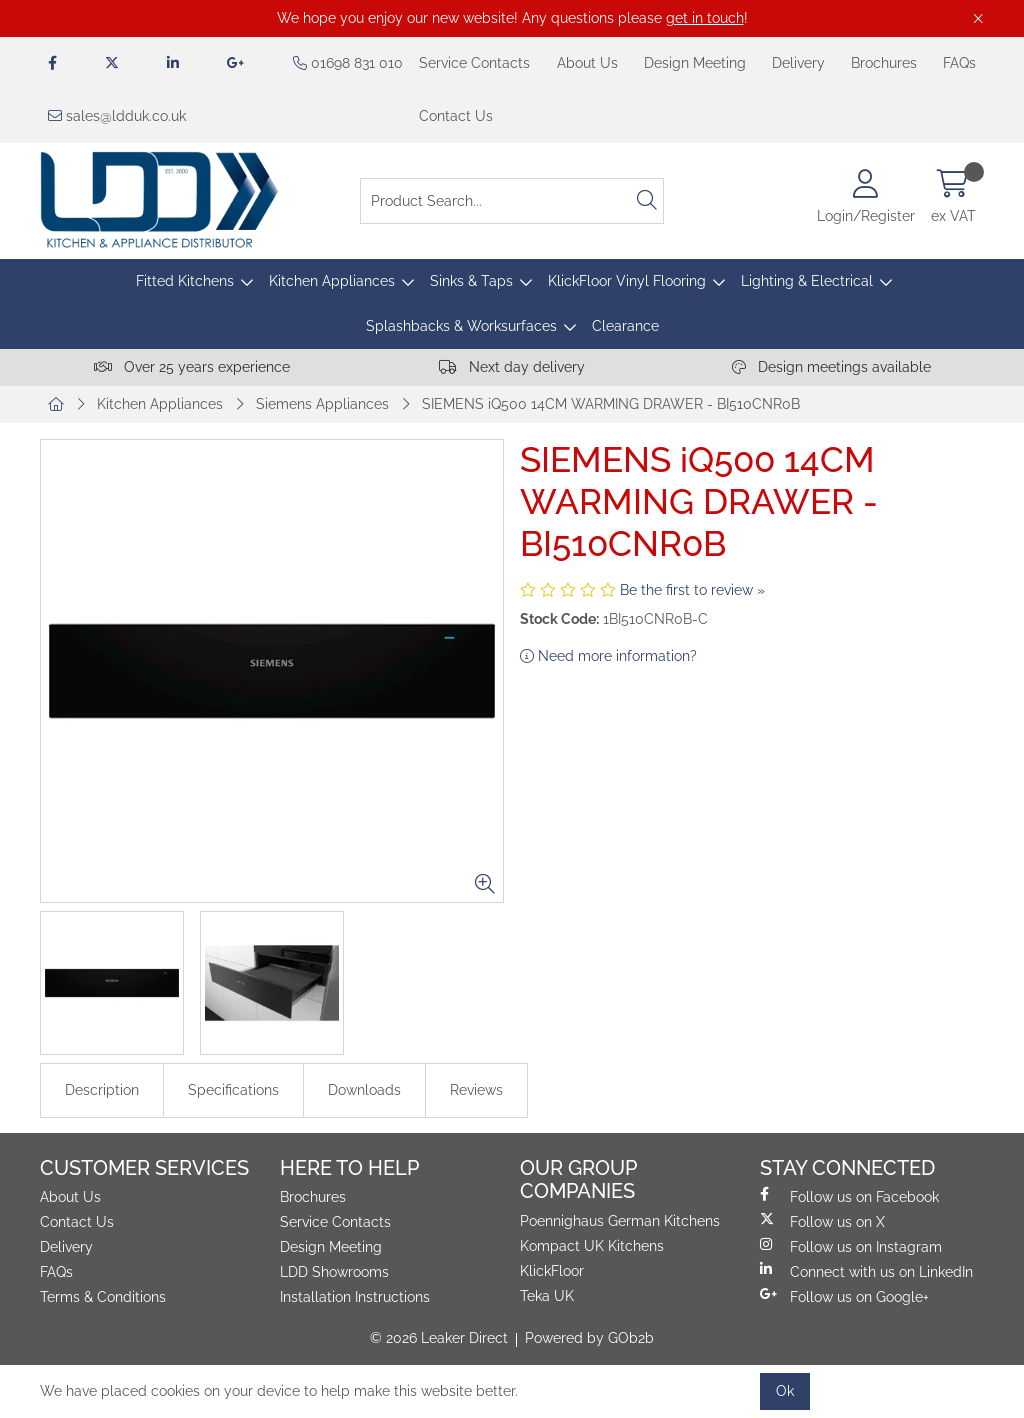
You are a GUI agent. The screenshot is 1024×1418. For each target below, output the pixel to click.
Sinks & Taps (471, 281)
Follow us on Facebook (849, 1196)
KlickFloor (552, 1271)
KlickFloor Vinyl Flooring (627, 281)
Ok (785, 1391)
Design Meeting (695, 63)
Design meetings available (831, 367)
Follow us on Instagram (851, 1246)
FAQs (959, 63)
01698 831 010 (348, 63)
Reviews (476, 1090)
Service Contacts (474, 63)
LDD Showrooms (334, 1272)
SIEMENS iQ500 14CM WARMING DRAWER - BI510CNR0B (611, 404)
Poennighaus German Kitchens (620, 1221)
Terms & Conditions (103, 1297)
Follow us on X (822, 1221)
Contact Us (456, 116)
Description (102, 1090)
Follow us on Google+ (844, 1296)
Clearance (625, 326)
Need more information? (608, 656)
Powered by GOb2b (589, 1338)
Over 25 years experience (192, 367)
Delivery (798, 63)
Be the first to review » (692, 590)
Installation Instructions (355, 1297)
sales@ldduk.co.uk (117, 116)
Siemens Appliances (322, 404)
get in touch (705, 18)
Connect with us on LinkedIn (866, 1271)
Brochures (884, 63)
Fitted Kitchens (185, 281)
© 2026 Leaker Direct (439, 1338)
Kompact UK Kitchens (592, 1246)
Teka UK (547, 1296)
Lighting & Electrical (807, 281)
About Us (587, 63)
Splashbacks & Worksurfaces (461, 326)
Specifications (233, 1090)
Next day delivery (512, 367)
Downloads (364, 1090)
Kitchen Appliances (332, 281)
